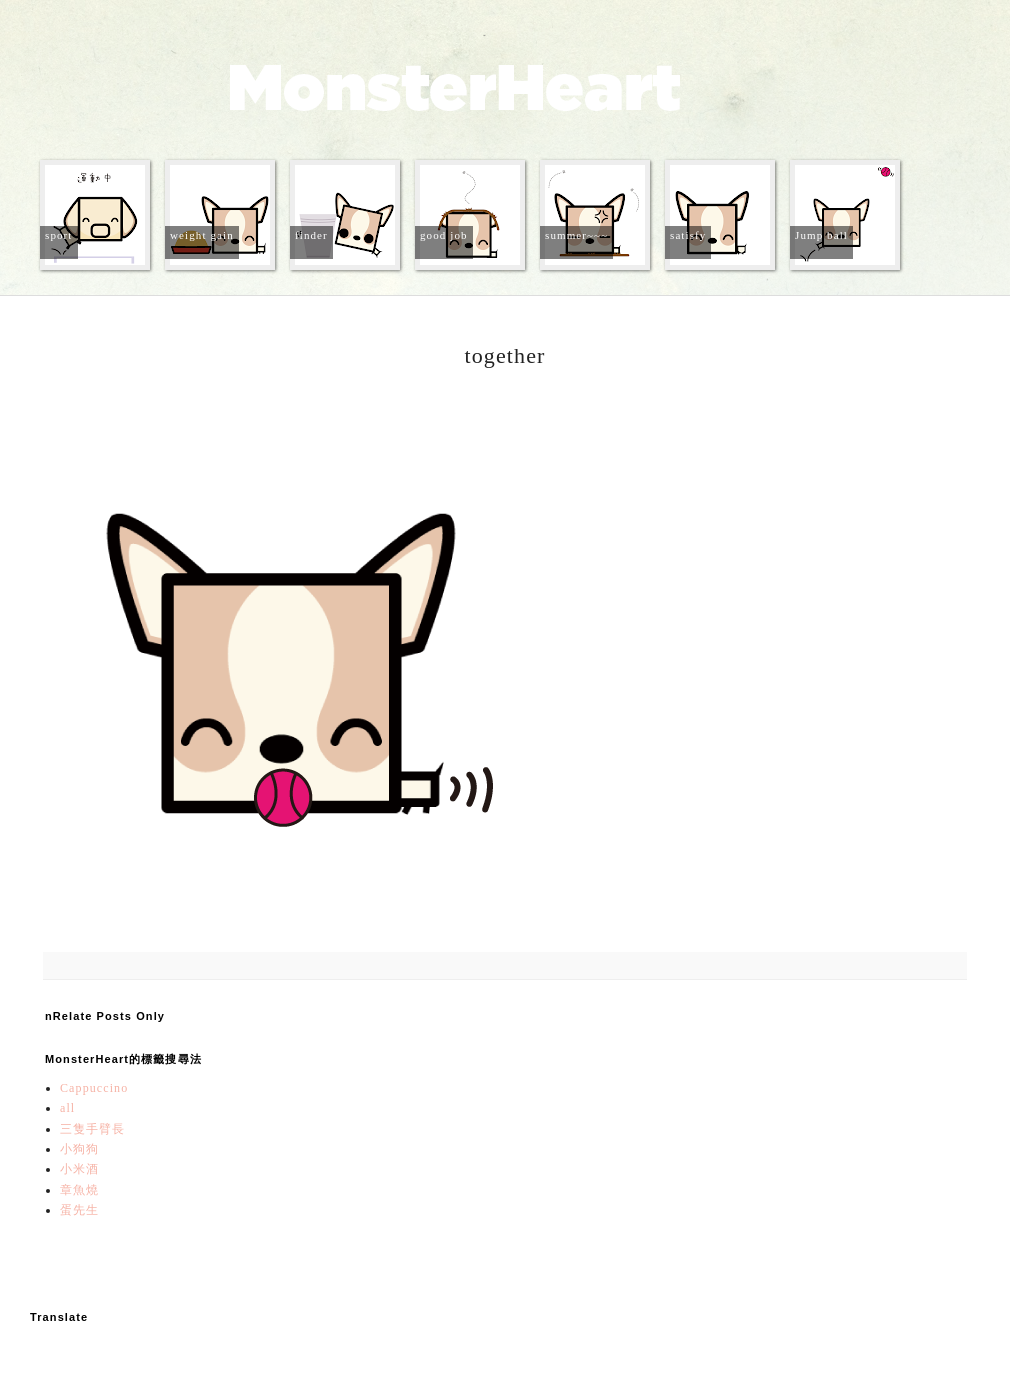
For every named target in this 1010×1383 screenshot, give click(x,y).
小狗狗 (79, 1149)
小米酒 (79, 1169)
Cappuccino (94, 1088)
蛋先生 (79, 1210)
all (67, 1108)
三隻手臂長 (93, 1129)
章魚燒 (79, 1190)
